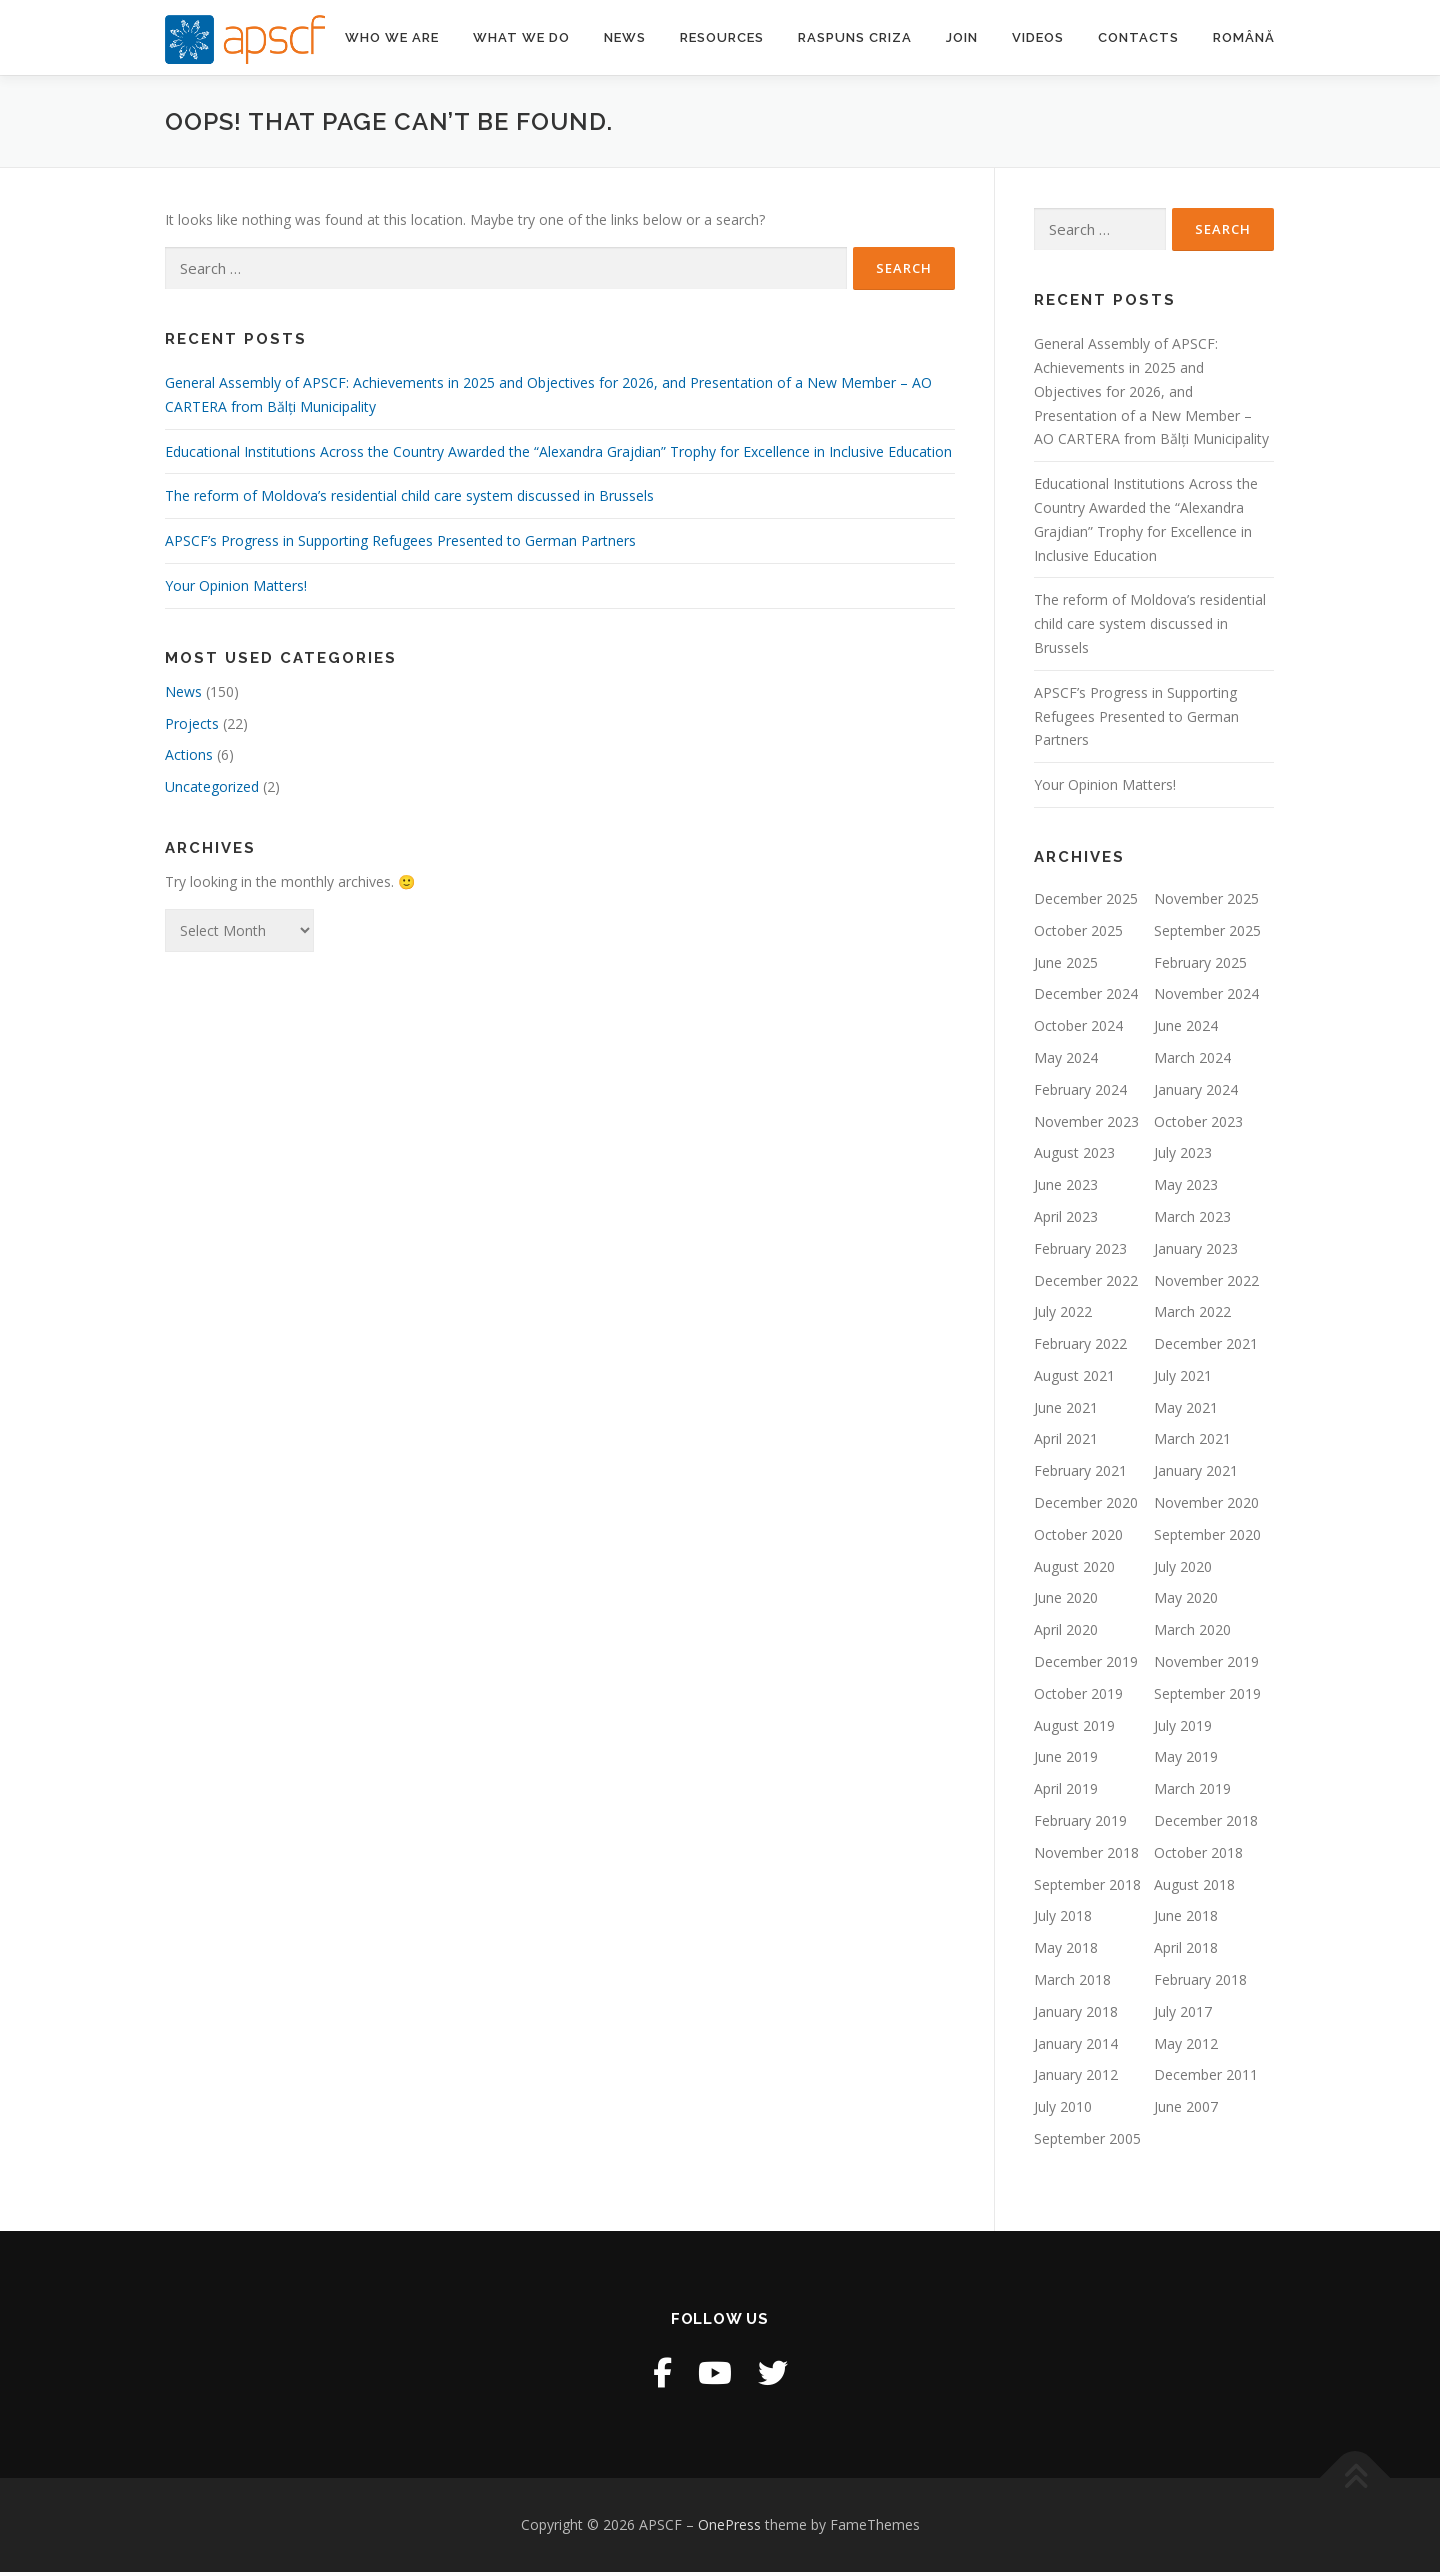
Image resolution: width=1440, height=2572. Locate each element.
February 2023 (1080, 1248)
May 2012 (1186, 2043)
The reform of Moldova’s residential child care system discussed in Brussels (409, 495)
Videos (1038, 37)
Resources (722, 37)
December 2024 (1086, 993)
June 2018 (1186, 1915)
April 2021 (1066, 1438)
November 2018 (1086, 1852)
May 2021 (1186, 1407)
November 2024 (1206, 993)
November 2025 (1206, 898)
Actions (189, 754)
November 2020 (1206, 1502)
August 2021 (1074, 1375)
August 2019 (1074, 1725)
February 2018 (1200, 1979)
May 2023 (1186, 1184)
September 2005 (1087, 2138)
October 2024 (1078, 1025)
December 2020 (1086, 1502)
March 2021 (1192, 1438)
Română (1244, 37)
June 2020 (1066, 1597)
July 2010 (1063, 2106)
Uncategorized (212, 786)
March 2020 (1192, 1629)
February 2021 (1080, 1470)
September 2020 (1207, 1534)
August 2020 (1074, 1566)
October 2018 (1198, 1852)
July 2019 (1183, 1725)
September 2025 (1207, 930)
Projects (192, 723)
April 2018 (1186, 1947)
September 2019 (1207, 1693)
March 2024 (1192, 1057)
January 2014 (1076, 2043)
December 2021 (1206, 1343)
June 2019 (1066, 1756)
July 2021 (1183, 1375)
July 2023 (1183, 1152)
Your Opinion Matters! (236, 585)
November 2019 (1206, 1661)
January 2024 (1196, 1089)
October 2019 (1078, 1693)
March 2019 (1192, 1788)
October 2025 (1078, 930)
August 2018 (1194, 1884)
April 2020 (1066, 1629)
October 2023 (1198, 1121)
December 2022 (1086, 1280)
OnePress (729, 2524)
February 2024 (1080, 1089)
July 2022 (1063, 1311)
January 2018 (1076, 2011)
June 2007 (1186, 2106)
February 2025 (1200, 962)
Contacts (1138, 37)
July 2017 (1183, 2011)
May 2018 (1066, 1947)
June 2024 (1186, 1025)
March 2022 (1192, 1311)
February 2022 (1080, 1343)
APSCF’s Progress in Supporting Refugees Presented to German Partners (400, 540)
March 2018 (1072, 1979)
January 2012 (1076, 2074)
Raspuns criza (855, 37)
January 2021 (1196, 1470)
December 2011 (1206, 2074)
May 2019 (1186, 1756)
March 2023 (1192, 1216)
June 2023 (1066, 1184)
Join (962, 37)
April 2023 (1066, 1216)
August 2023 (1074, 1152)
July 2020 (1183, 1566)
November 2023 (1086, 1121)
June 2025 (1066, 962)
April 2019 (1066, 1788)
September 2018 (1087, 1884)
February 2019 (1080, 1820)
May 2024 (1066, 1057)
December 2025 (1086, 898)
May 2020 (1186, 1597)
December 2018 (1206, 1820)
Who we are (392, 37)
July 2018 (1063, 1915)
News (625, 37)
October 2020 (1078, 1534)
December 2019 (1086, 1661)
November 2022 (1206, 1280)
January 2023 (1196, 1248)
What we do (521, 37)
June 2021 (1066, 1407)
